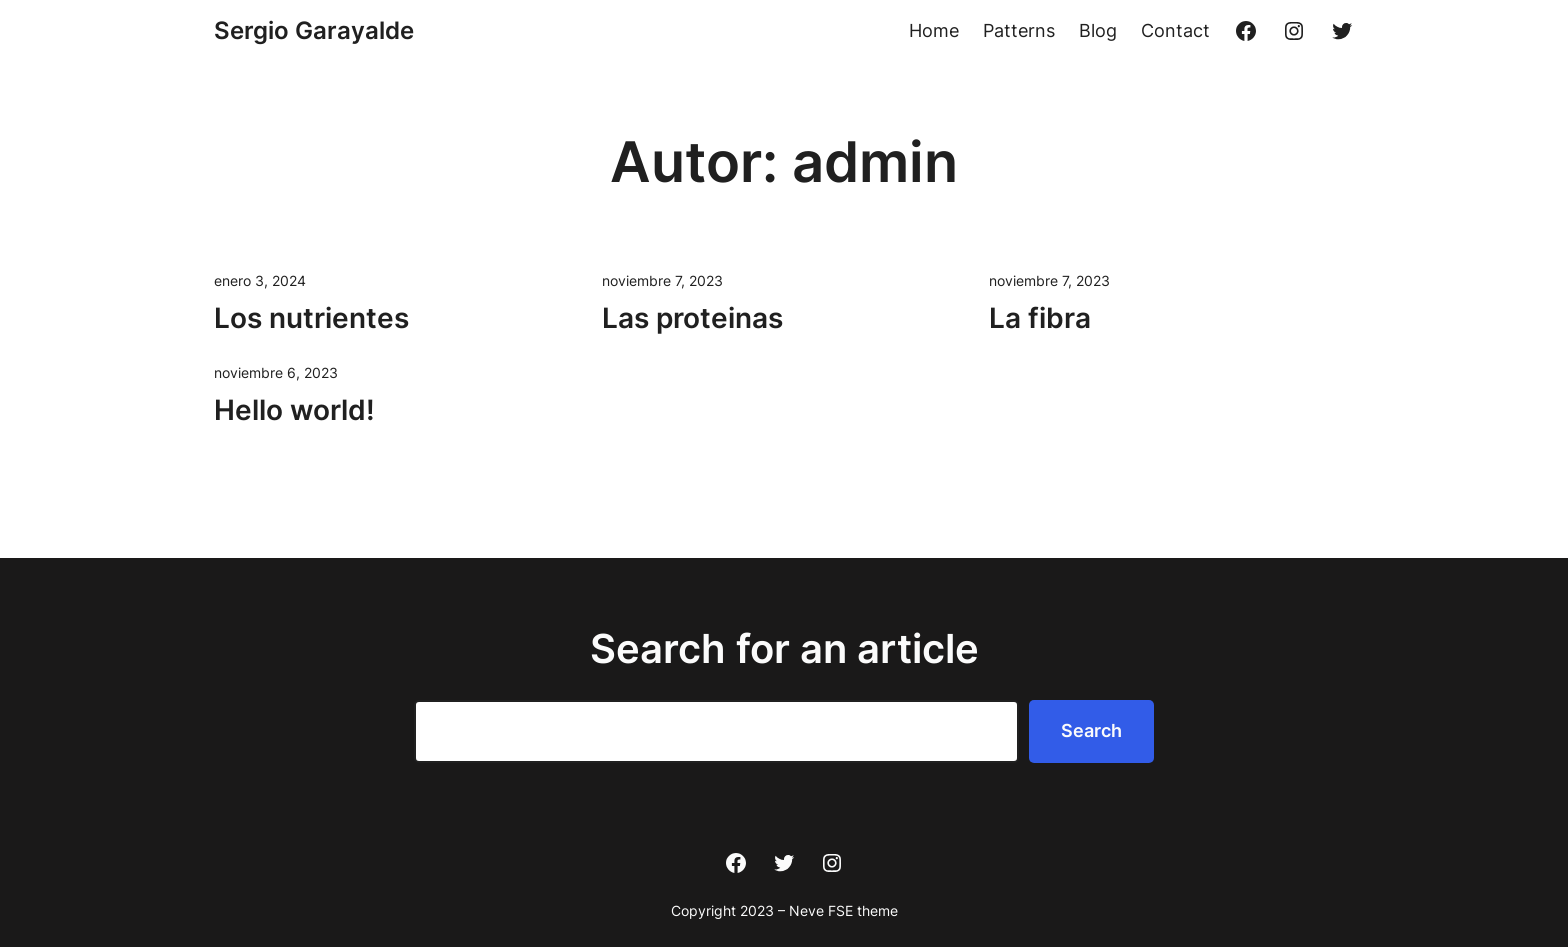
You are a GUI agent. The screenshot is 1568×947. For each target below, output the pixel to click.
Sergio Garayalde (314, 30)
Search (1091, 730)
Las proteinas (692, 318)
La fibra (1040, 318)
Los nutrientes (311, 318)
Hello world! (294, 410)
